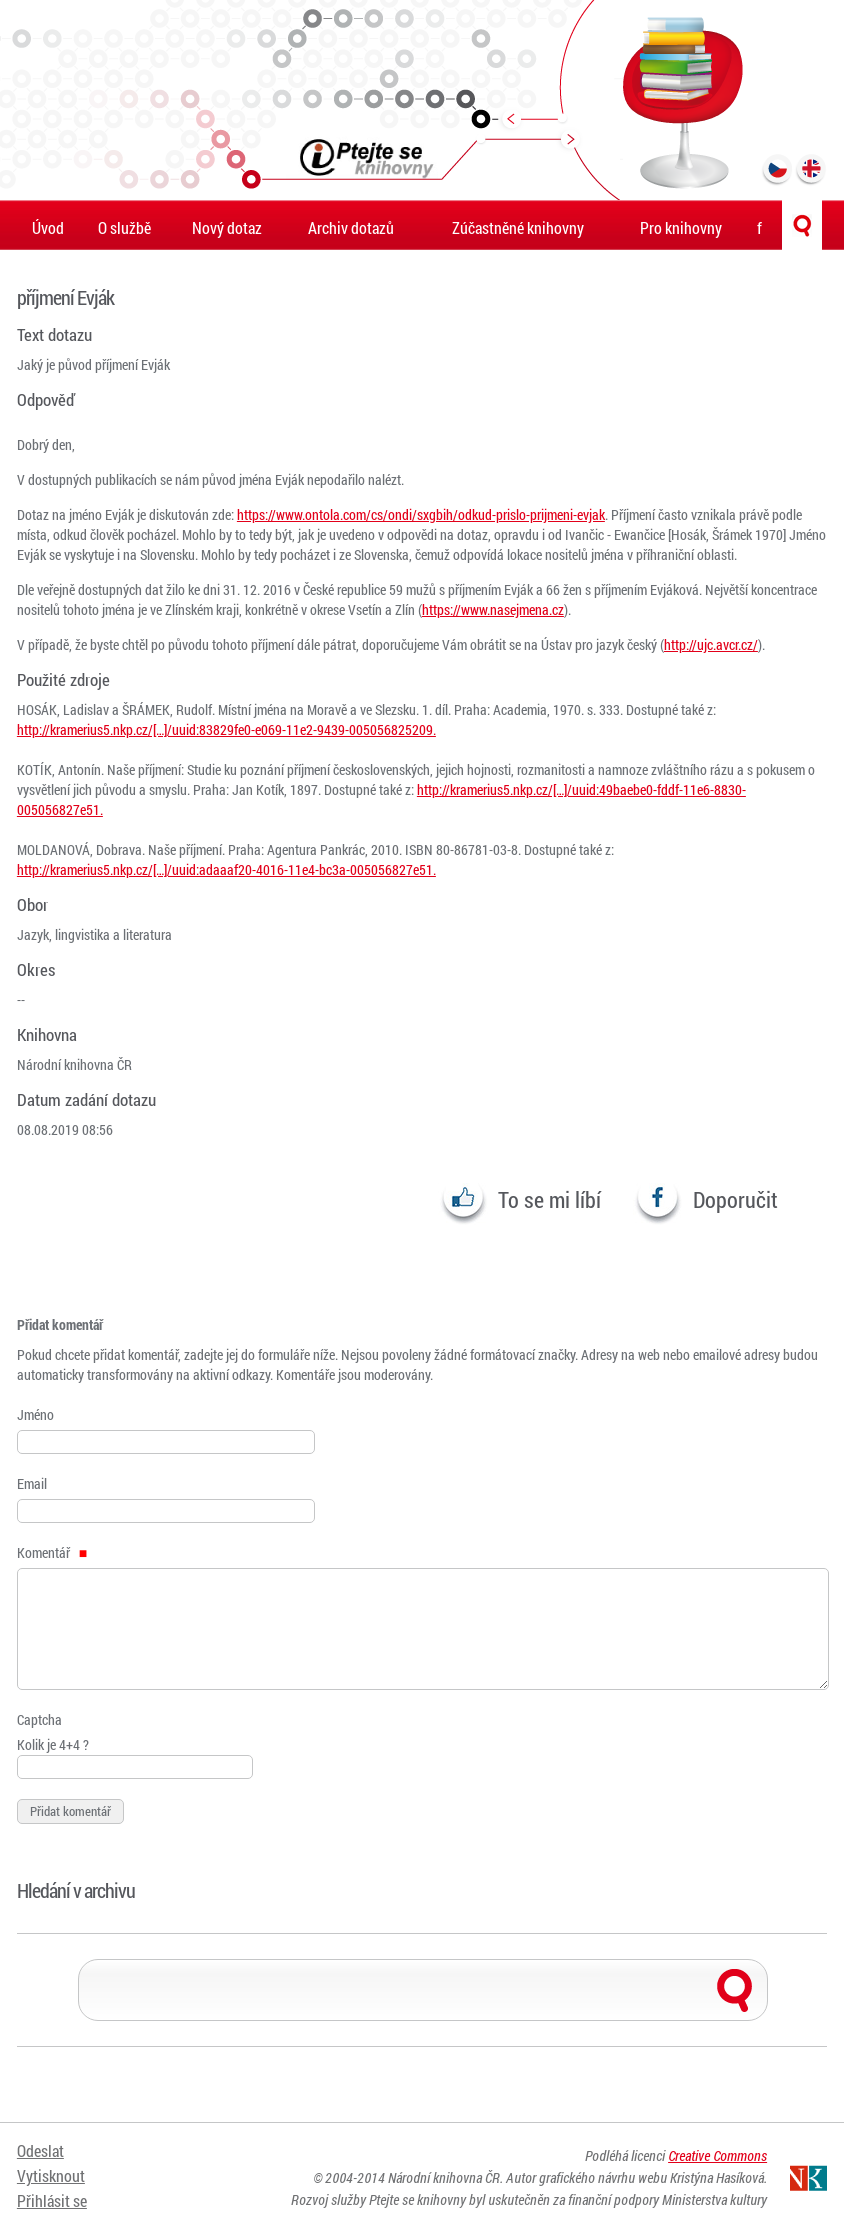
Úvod (48, 227)
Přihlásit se (52, 2200)
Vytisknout (51, 2175)
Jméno (35, 1414)
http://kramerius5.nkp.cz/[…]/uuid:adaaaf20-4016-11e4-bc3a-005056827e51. (226, 869)
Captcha (39, 1719)
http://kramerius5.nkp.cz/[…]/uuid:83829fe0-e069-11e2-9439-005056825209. (226, 729)
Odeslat (40, 2150)
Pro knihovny (681, 227)
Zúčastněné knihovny (518, 227)
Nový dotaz (227, 227)
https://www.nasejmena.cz (493, 609)
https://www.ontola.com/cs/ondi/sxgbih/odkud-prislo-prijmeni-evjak (421, 514)
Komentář (52, 1552)
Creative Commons (717, 2155)
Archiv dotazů (351, 227)
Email (32, 1483)
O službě (124, 227)
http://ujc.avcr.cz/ (711, 644)
